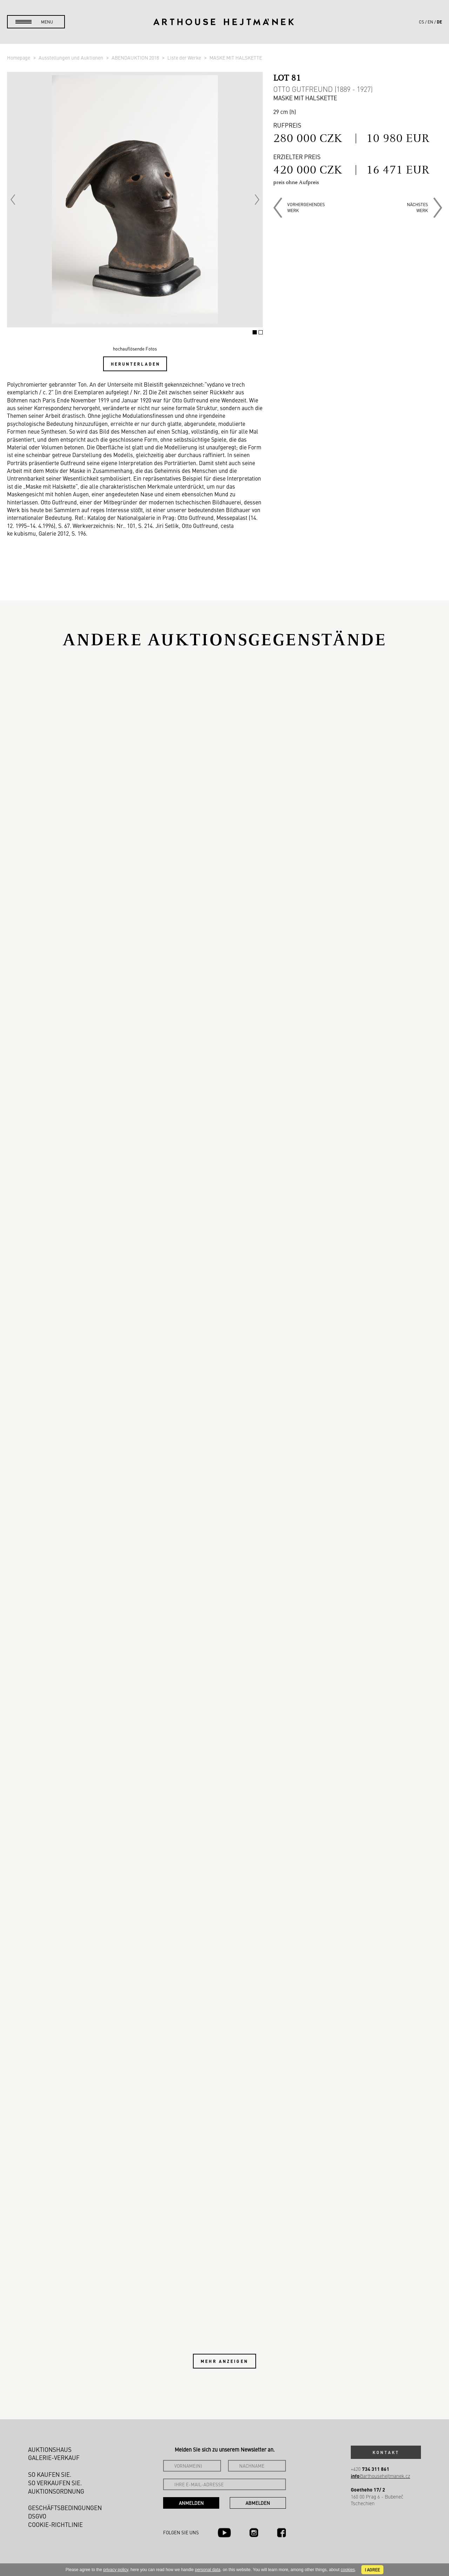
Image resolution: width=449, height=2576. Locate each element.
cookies (348, 2569)
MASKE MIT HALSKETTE (235, 57)
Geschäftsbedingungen (65, 2507)
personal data (208, 2569)
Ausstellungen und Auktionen (71, 57)
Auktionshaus (50, 2449)
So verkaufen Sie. (55, 2483)
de (439, 22)
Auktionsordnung (56, 2491)
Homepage (19, 57)
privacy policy (115, 2569)
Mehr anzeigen (224, 2361)
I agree (372, 2569)
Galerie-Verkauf (54, 2457)
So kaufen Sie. (50, 2474)
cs (421, 22)
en (430, 22)
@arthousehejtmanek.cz (380, 2476)
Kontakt (386, 2452)
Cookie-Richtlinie (55, 2524)
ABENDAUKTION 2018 (136, 57)
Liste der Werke (184, 57)
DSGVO (37, 2516)
